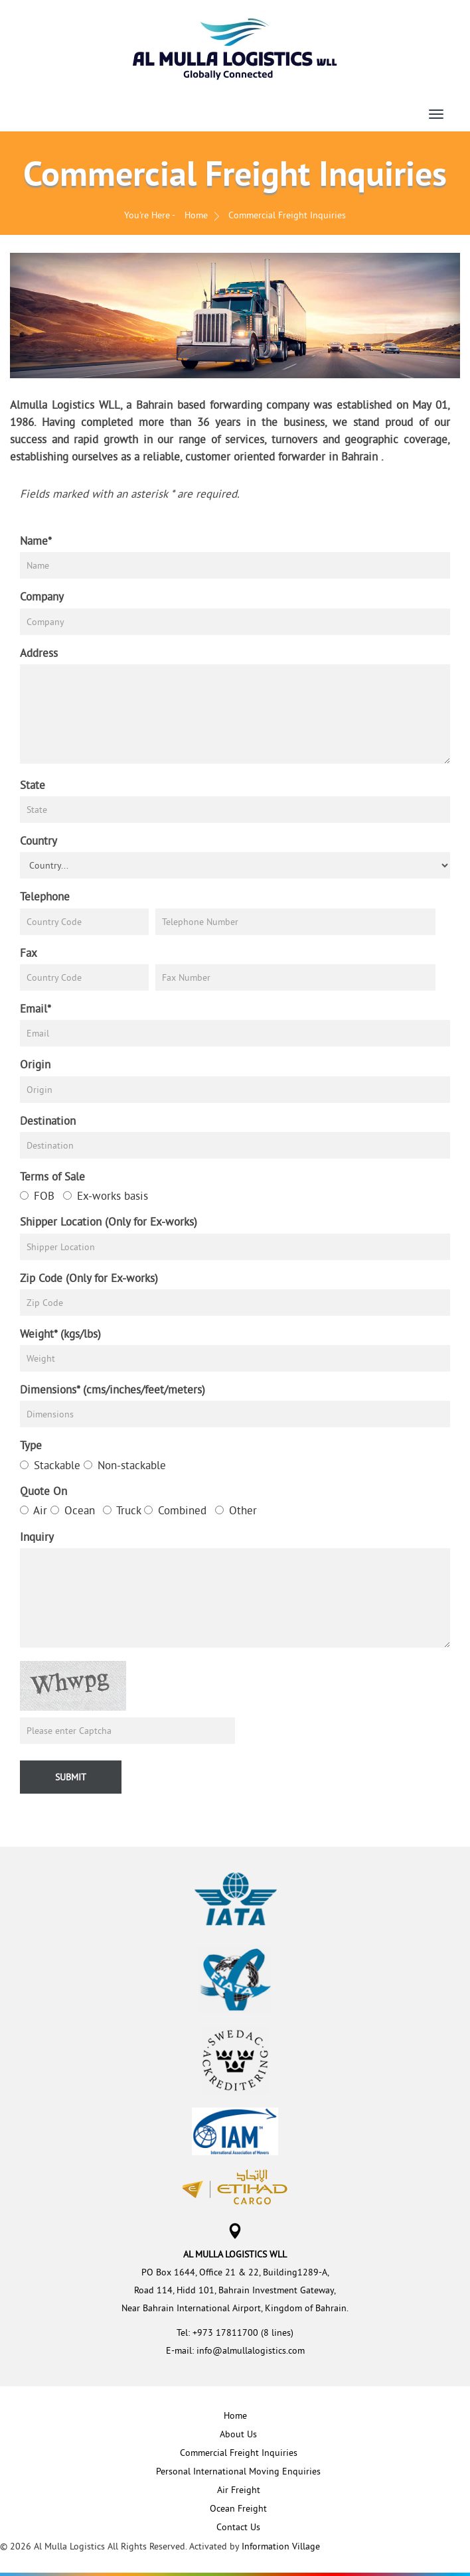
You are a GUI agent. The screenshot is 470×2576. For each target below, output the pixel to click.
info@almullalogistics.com (250, 2350)
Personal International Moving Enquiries (238, 2471)
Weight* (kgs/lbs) (60, 1333)
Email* (35, 1008)
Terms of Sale (52, 1176)
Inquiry (37, 1536)
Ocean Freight (238, 2508)
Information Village (281, 2546)
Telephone (45, 896)
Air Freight (238, 2490)
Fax (28, 953)
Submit (70, 1777)
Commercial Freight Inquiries (238, 2453)
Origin (35, 1064)
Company (42, 596)
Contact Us (238, 2527)
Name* (36, 540)
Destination (48, 1120)
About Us (238, 2434)
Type (31, 1445)
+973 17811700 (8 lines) (243, 2332)
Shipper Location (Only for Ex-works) (108, 1221)
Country (38, 840)
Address (39, 653)
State (32, 785)
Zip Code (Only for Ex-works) (89, 1278)
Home (196, 215)
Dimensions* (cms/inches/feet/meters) (112, 1389)
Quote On (43, 1491)
